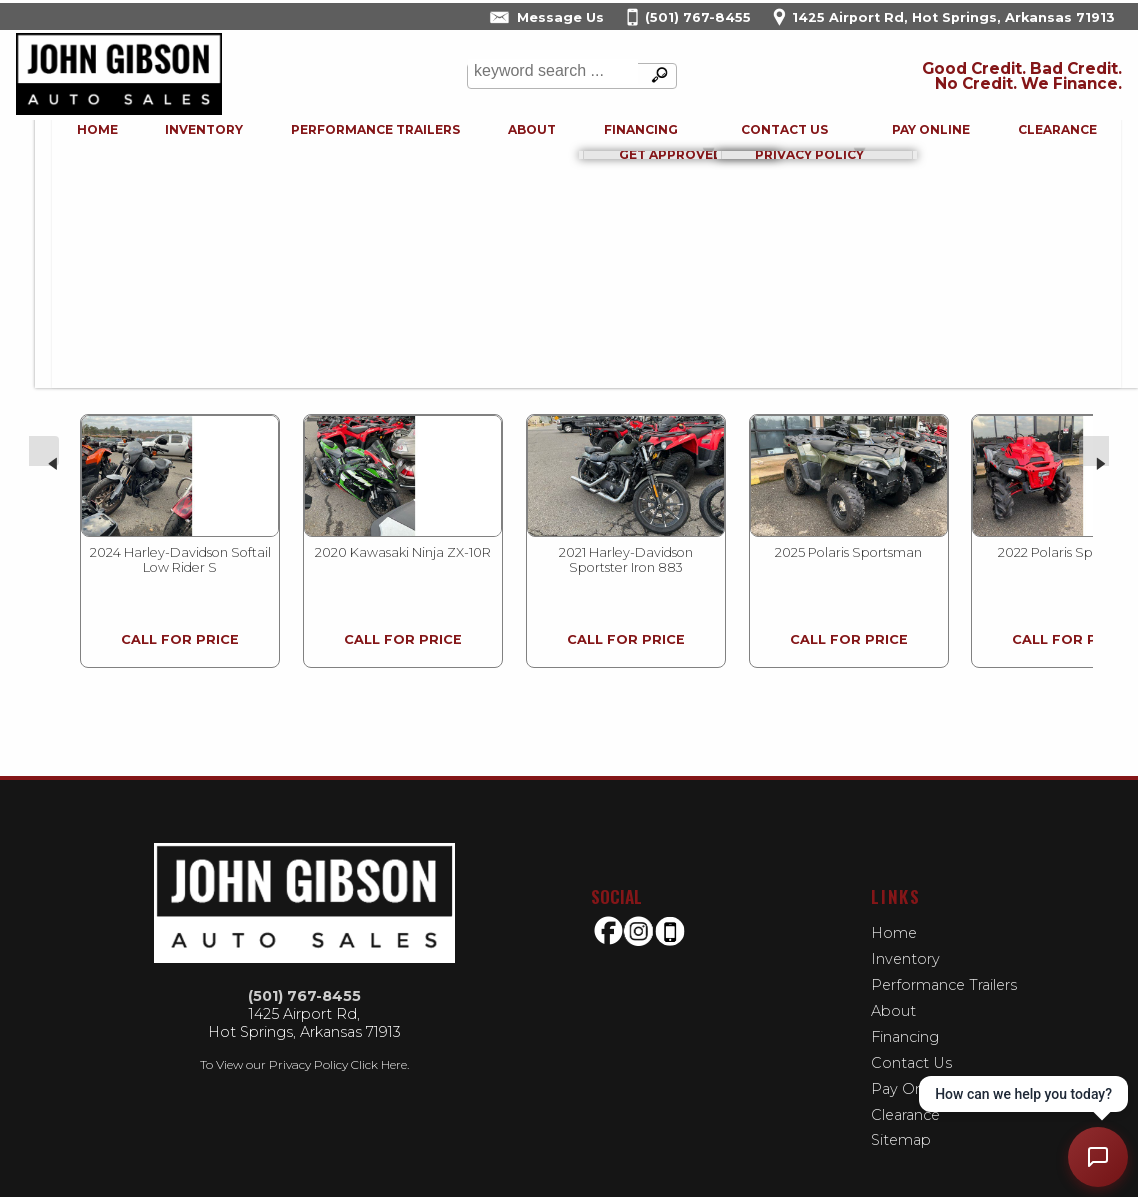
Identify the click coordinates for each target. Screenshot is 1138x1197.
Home (894, 913)
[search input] (551, 76)
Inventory (183, 138)
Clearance (1044, 138)
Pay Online (917, 138)
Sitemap (901, 1121)
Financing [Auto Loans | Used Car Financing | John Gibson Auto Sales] (624, 138)
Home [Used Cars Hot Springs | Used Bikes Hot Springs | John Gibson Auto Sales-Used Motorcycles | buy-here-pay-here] (74, 138)
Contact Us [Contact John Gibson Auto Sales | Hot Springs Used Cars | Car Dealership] (769, 138)
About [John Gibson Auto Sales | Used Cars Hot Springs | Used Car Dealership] (513, 138)
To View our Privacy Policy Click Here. (304, 1044)
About (893, 991)
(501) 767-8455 (304, 976)
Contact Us (911, 1043)
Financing (905, 1017)
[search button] (655, 76)
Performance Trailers (355, 138)
